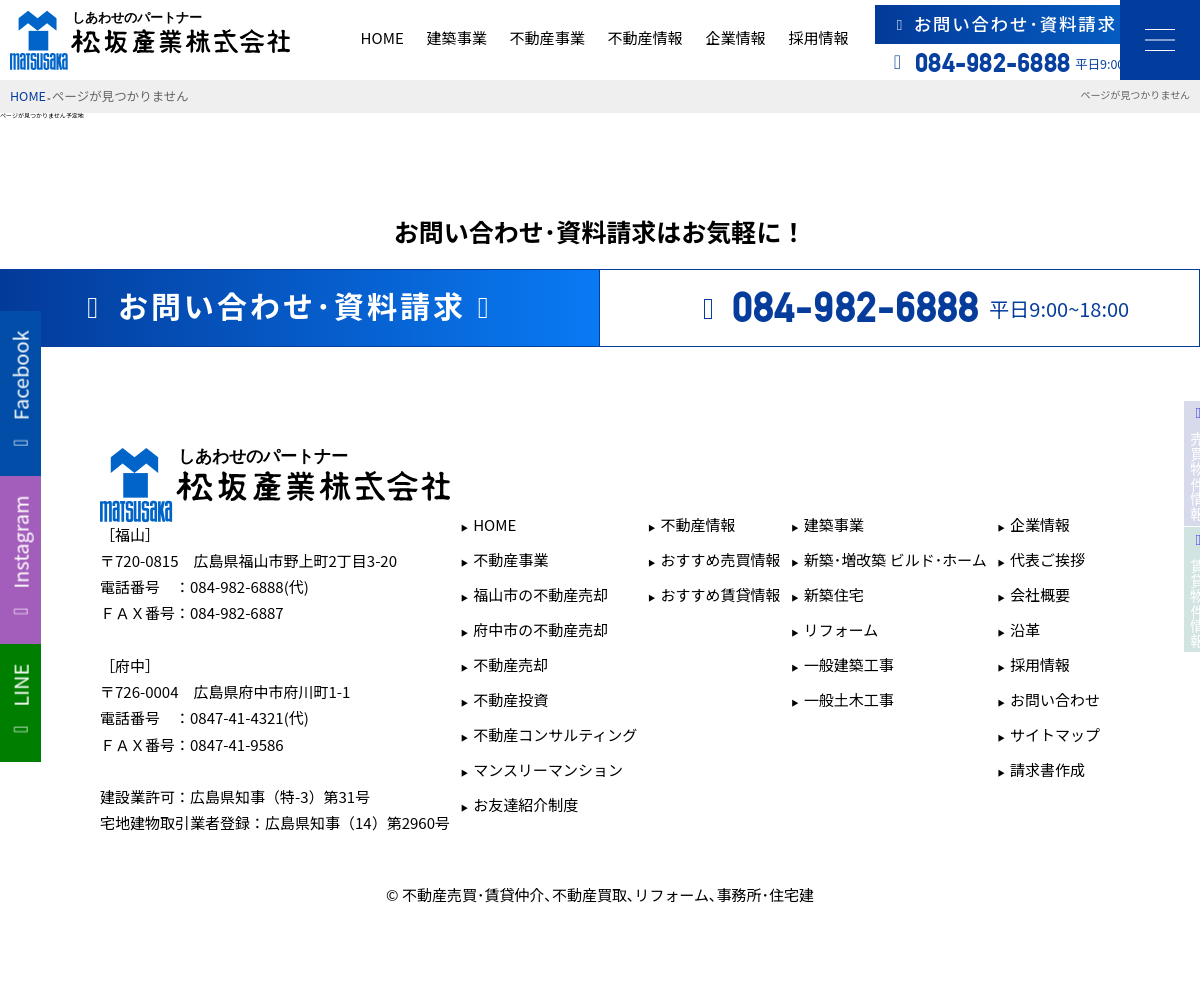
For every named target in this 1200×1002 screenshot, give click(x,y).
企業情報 (735, 37)
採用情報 (818, 37)
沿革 (1025, 629)
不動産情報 (645, 37)
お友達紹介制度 (525, 804)
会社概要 (1040, 594)
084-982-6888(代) (249, 586)
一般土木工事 (849, 699)
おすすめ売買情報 (721, 559)
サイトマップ (1055, 734)
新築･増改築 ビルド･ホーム (895, 559)
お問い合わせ (1055, 699)
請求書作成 (1047, 769)
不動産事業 (547, 37)
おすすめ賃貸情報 (721, 594)
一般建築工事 (849, 664)
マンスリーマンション (548, 769)
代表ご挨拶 (1047, 559)
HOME (382, 37)
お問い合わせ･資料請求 (1038, 23)
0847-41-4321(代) (249, 717)
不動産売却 (510, 664)
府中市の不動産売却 (540, 629)
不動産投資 (510, 699)
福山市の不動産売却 (540, 594)
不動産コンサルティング (555, 734)
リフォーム (841, 629)
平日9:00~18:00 (909, 308)
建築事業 (457, 37)
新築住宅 (834, 594)
